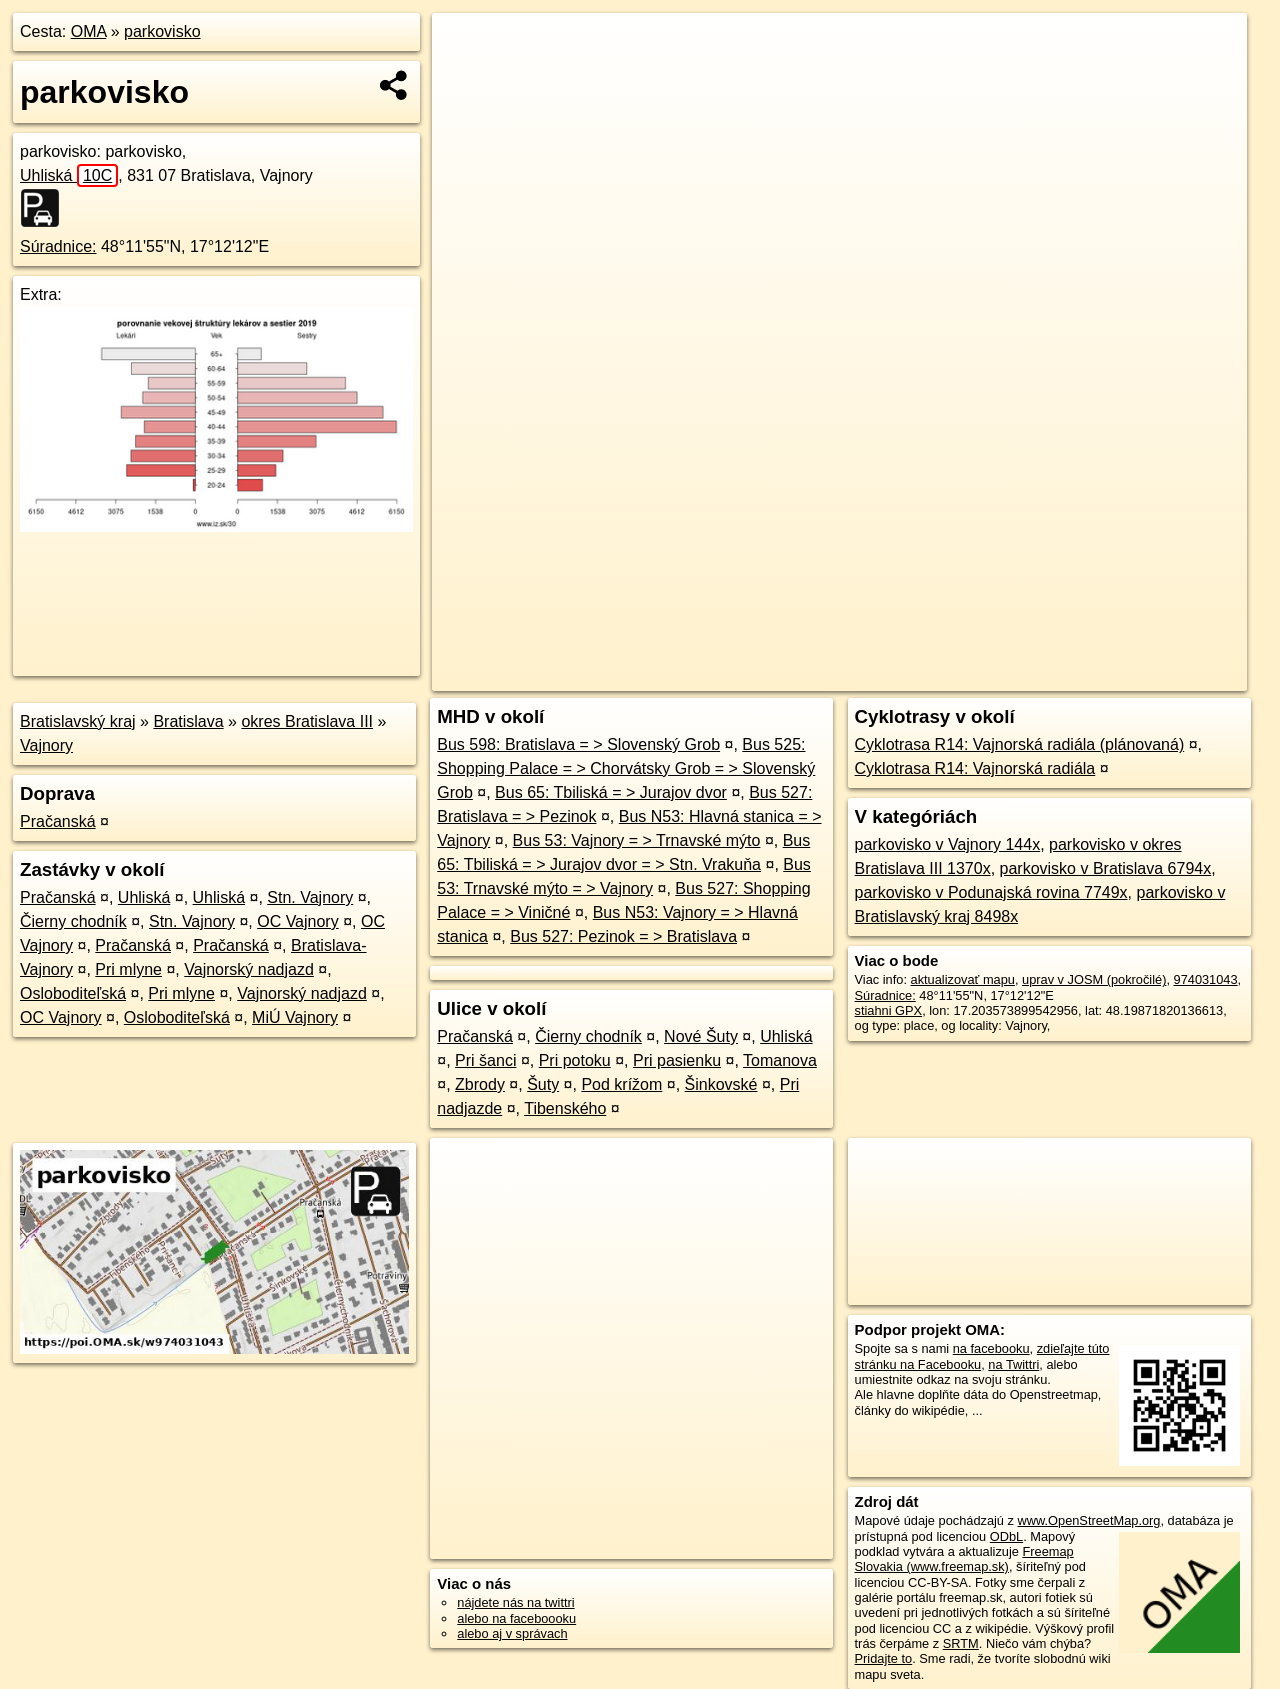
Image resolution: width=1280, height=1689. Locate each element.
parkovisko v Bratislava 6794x (1106, 868)
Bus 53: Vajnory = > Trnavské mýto (637, 840)
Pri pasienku (677, 1060)
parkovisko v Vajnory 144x (948, 844)
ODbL (1006, 1536)
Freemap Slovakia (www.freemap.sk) (964, 1559)
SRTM (961, 1643)
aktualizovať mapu (963, 979)
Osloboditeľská (73, 993)
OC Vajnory (298, 921)
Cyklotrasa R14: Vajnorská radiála (975, 768)
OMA (89, 31)
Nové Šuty (701, 1036)
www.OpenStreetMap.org (1088, 1520)
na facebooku (991, 1348)
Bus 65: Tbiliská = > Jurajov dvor (611, 792)
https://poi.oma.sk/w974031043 (1158, 676)
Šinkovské (721, 1084)
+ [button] (466, 47)
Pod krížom (621, 1084)
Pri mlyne (128, 969)
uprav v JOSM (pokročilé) (1094, 979)
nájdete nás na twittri (515, 1602)
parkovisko (162, 31)
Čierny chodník (73, 921)
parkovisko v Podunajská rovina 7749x (991, 892)
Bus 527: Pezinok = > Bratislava (623, 936)
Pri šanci (485, 1060)
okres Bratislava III (307, 721)
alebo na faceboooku (516, 1618)
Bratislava (188, 721)
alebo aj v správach (512, 1633)
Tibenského (565, 1108)
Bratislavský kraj (78, 721)
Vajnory (46, 745)
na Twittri (1013, 1364)
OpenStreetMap (906, 676)
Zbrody (480, 1084)
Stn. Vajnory (310, 897)
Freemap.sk (1009, 676)
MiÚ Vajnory (295, 1017)
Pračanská (58, 821)
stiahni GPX (889, 1010)
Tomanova (780, 1060)
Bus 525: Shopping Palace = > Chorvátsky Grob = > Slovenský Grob (626, 768)
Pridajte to (884, 1658)
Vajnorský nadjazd (249, 969)
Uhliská (69, 175)
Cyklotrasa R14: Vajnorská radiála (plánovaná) (1020, 744)
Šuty (543, 1084)
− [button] (466, 78)
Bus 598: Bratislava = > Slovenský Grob (578, 744)
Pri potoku (575, 1060)
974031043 (1206, 979)
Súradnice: (58, 246)
